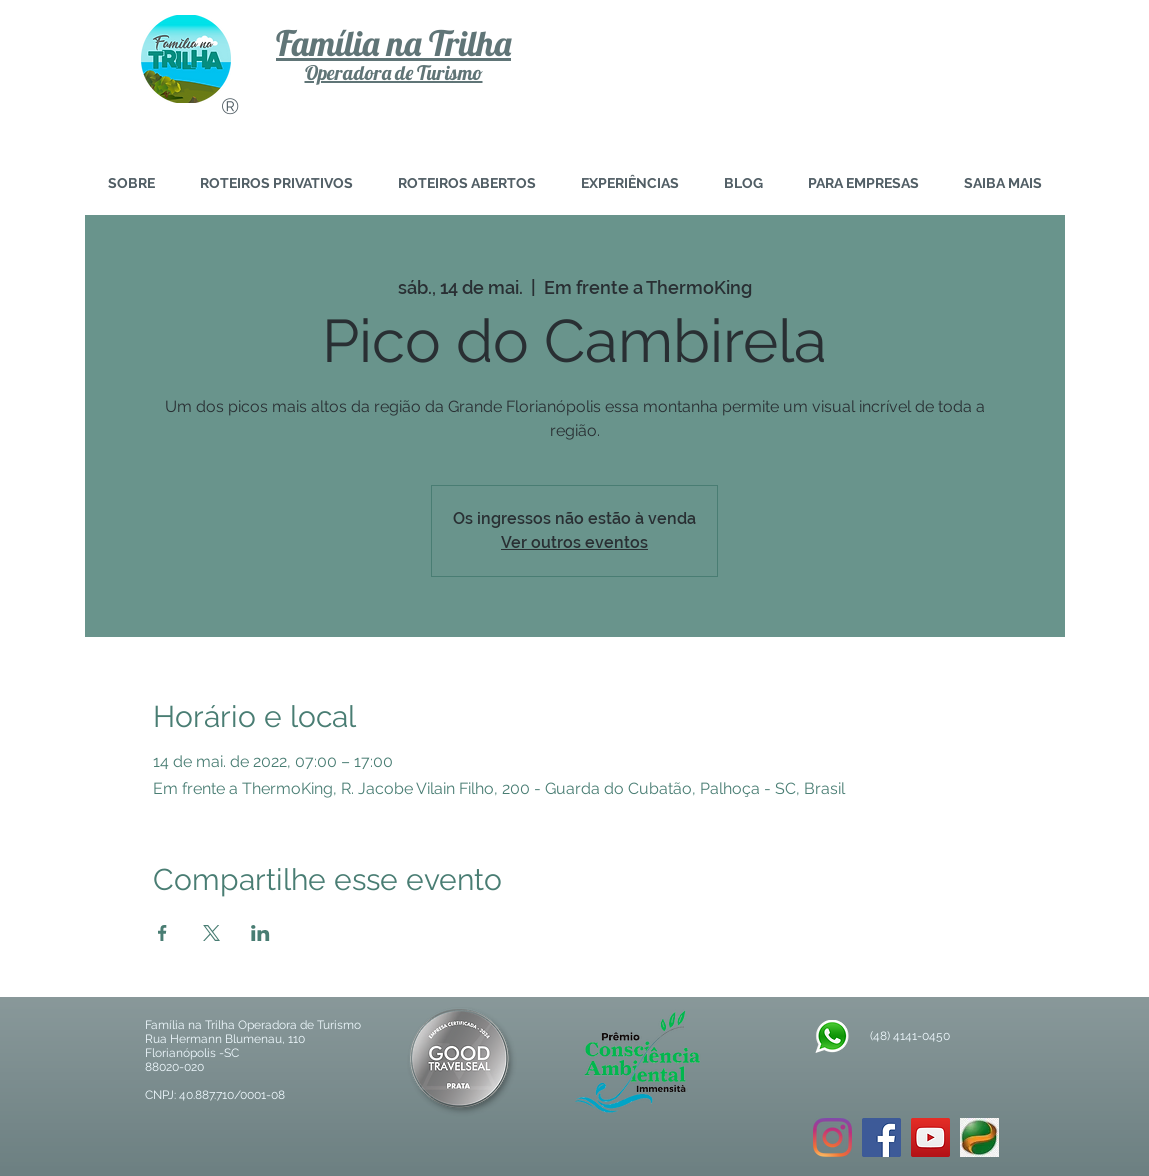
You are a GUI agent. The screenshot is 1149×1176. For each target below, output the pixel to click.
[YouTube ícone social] (930, 1137)
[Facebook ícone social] (881, 1137)
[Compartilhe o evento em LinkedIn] (260, 933)
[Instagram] (832, 1137)
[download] (979, 1137)
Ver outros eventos (574, 542)
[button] (1003, 183)
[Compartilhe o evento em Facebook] (162, 933)
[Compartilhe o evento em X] (211, 933)
